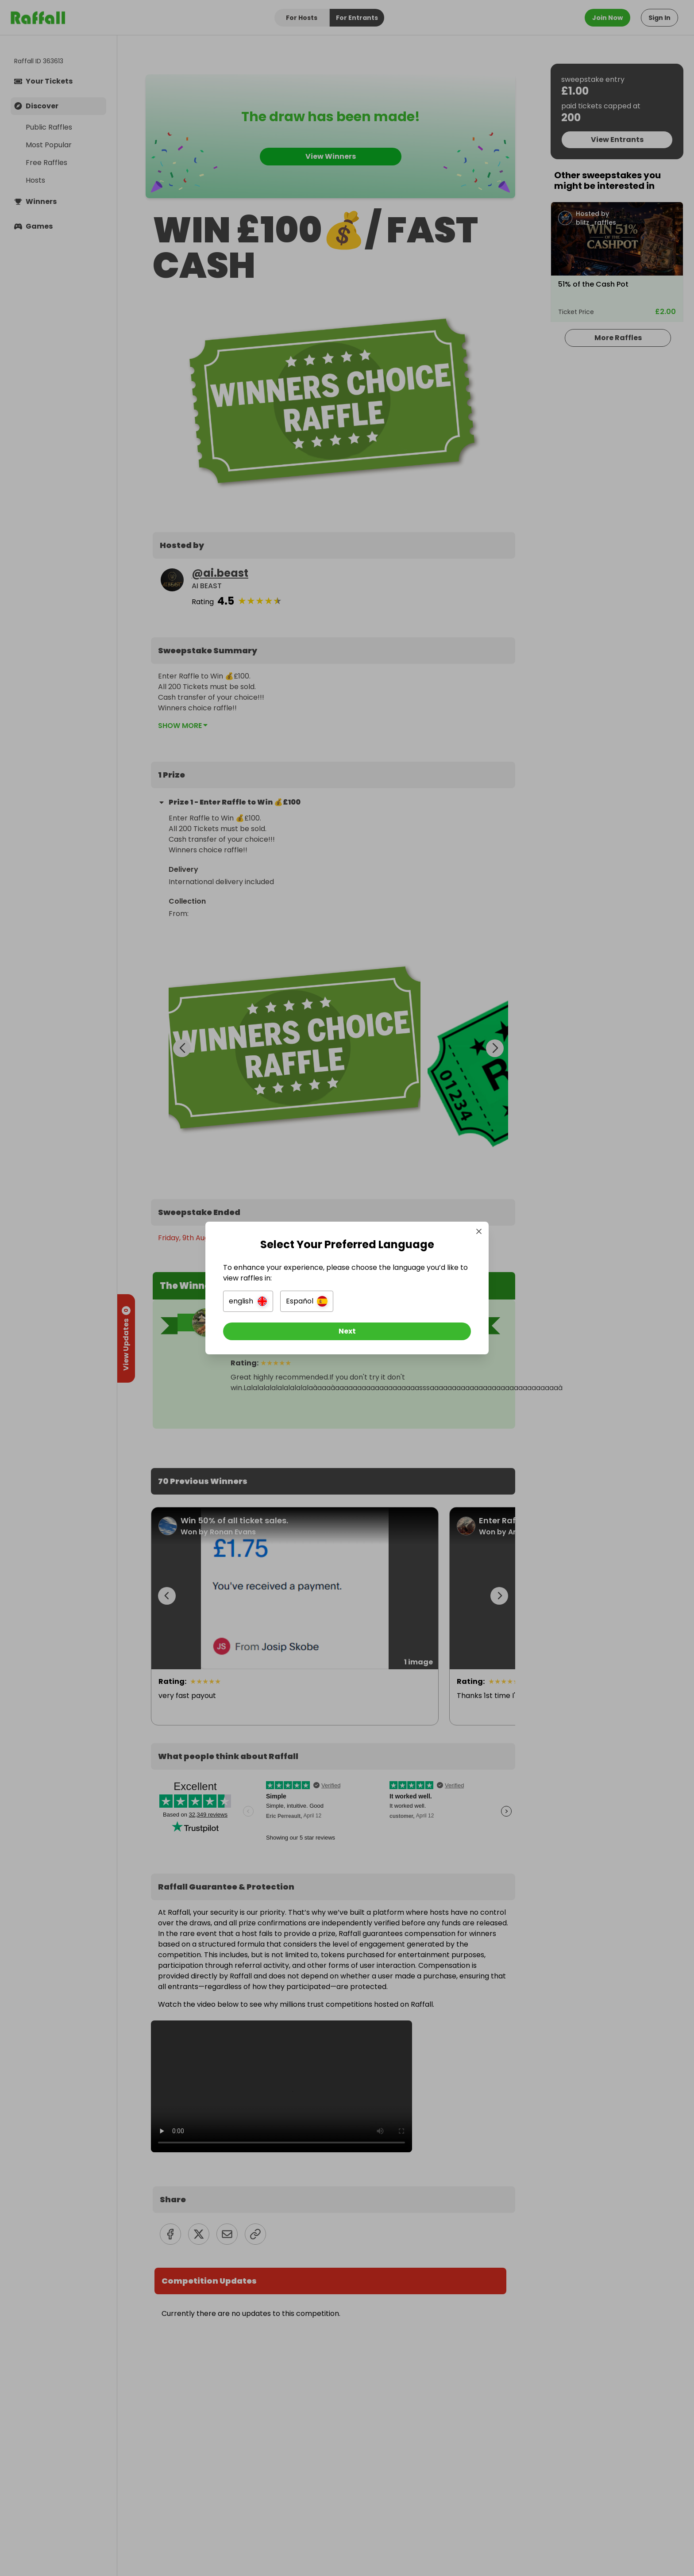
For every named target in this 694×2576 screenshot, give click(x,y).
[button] (248, 1301)
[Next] (347, 1331)
